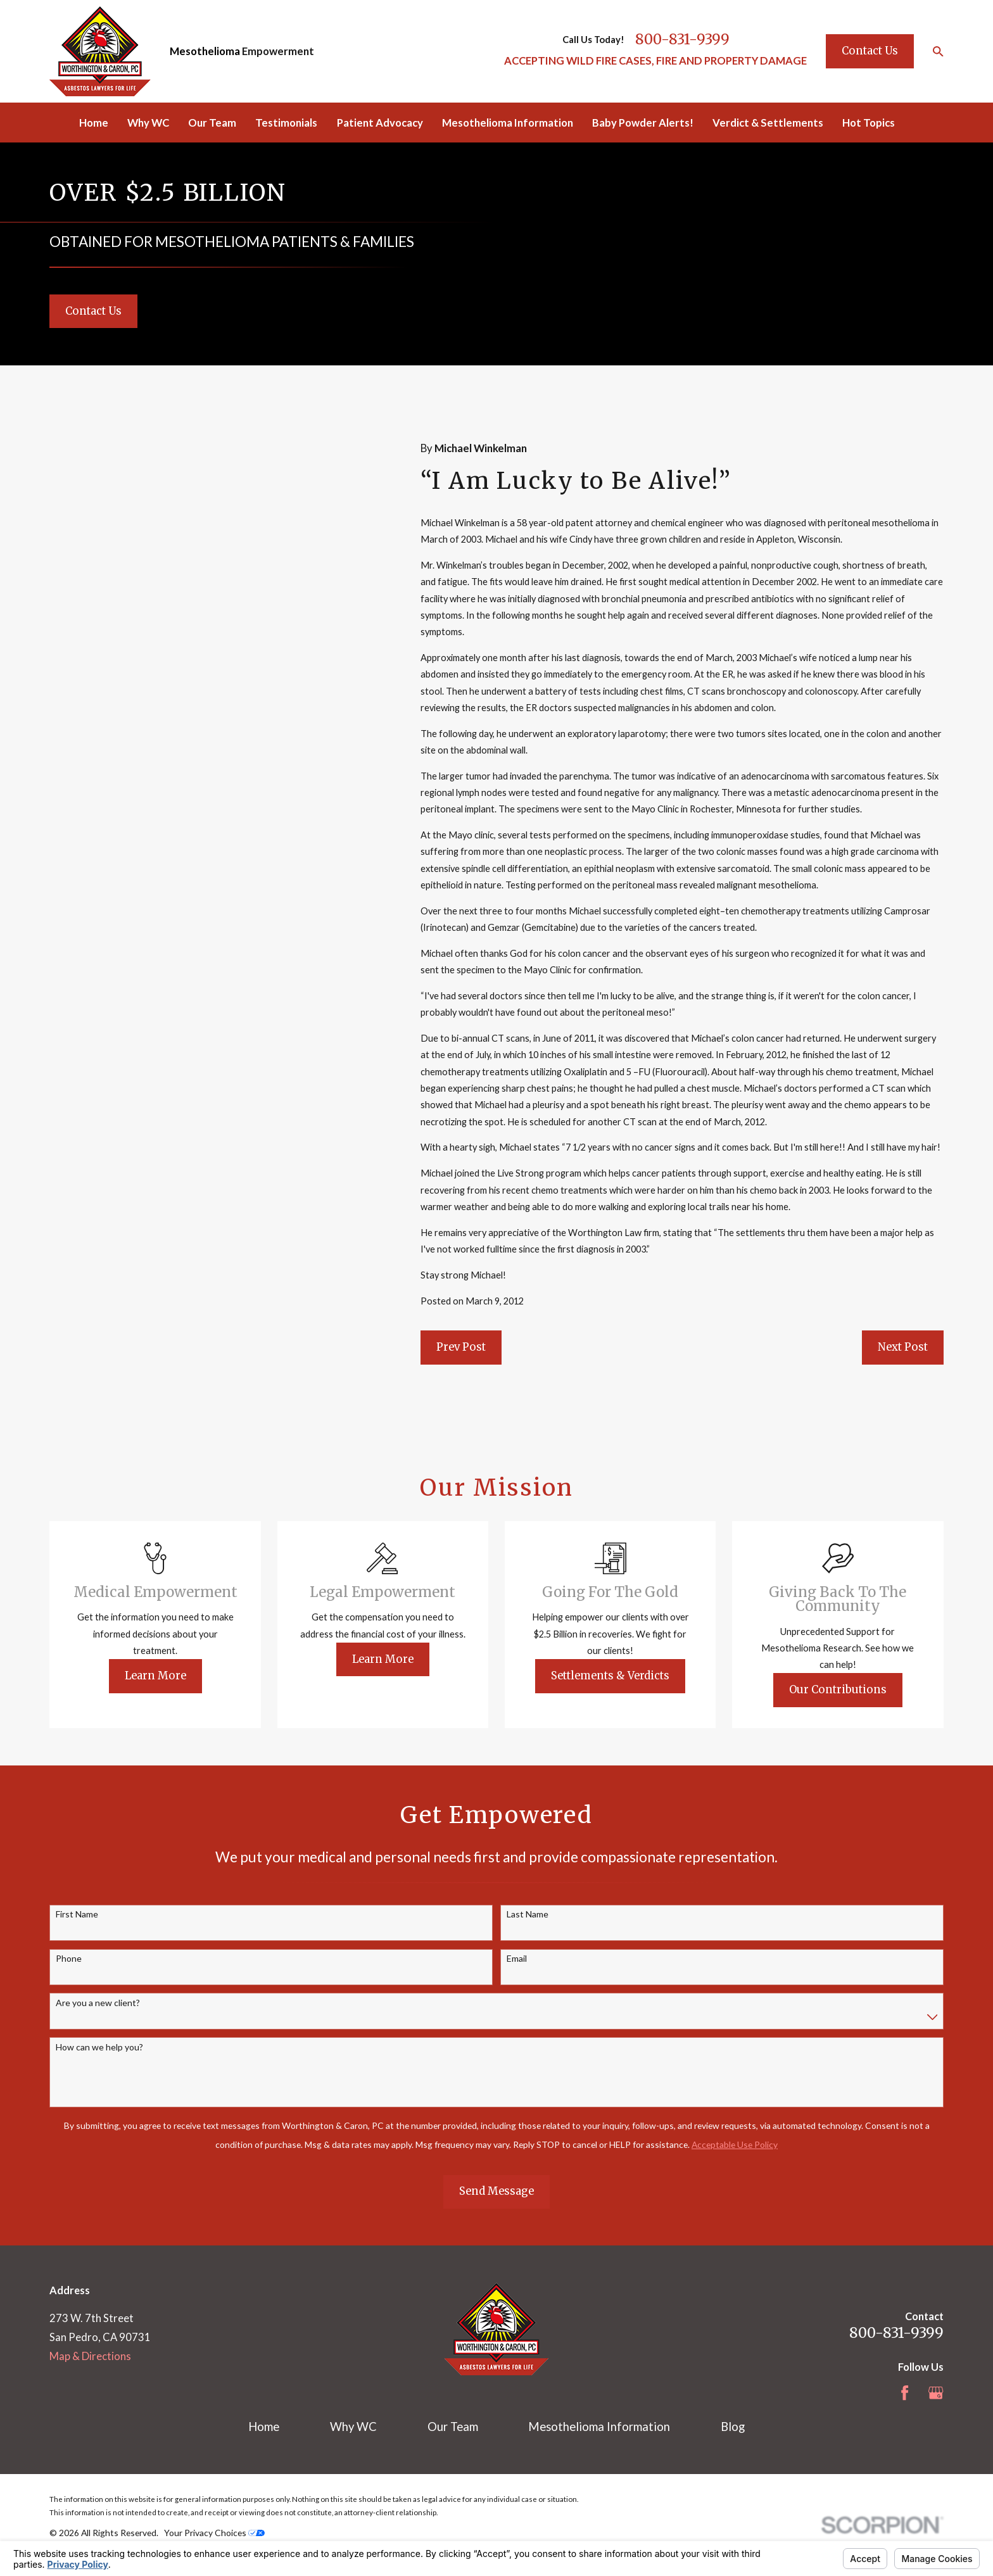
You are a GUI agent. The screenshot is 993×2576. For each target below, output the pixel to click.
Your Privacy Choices (214, 2532)
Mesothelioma (205, 51)
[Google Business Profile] (935, 2392)
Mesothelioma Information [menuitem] (507, 123)
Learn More (175, 1676)
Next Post (903, 1347)
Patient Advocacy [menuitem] (380, 123)
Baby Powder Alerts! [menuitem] (642, 123)
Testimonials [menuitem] (286, 123)
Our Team (452, 2427)
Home (263, 2427)
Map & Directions (90, 2356)
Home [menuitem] (93, 123)
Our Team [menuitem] (212, 123)
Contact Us (870, 51)
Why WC (353, 2427)
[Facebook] (904, 2392)
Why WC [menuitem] (148, 123)
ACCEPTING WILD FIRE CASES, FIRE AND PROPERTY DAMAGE (655, 60)
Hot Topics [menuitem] (868, 123)
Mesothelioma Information (599, 2427)
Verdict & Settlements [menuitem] (767, 123)
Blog (733, 2427)
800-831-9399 (682, 39)
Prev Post (461, 1347)
